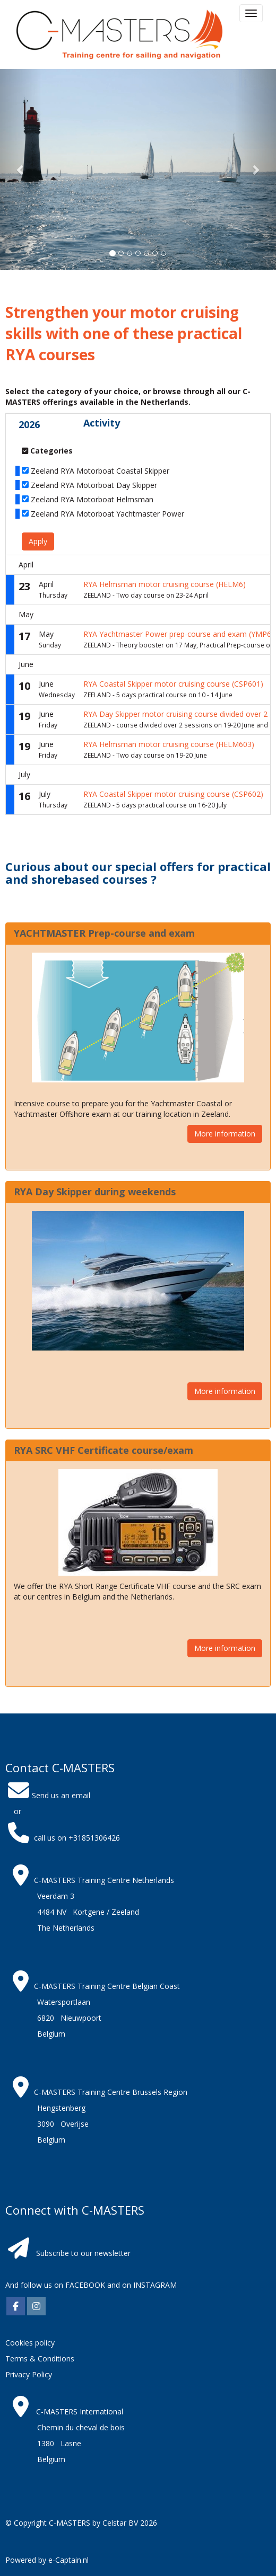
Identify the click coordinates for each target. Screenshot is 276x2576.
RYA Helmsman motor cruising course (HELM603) (168, 744)
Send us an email (47, 1795)
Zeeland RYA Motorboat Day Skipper (94, 485)
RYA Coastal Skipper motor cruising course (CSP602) (173, 794)
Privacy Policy (28, 2374)
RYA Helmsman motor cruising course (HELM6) (164, 584)
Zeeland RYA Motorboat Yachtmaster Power (107, 514)
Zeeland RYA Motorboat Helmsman (92, 499)
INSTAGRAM (155, 2285)
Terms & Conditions (39, 2358)
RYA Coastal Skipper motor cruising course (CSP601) (173, 684)
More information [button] (224, 1134)
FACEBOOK (84, 2285)
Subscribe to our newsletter (83, 2253)
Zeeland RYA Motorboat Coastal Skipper (100, 471)
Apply (38, 541)
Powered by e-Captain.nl (47, 2560)
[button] (20, 169)
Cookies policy (30, 2343)
